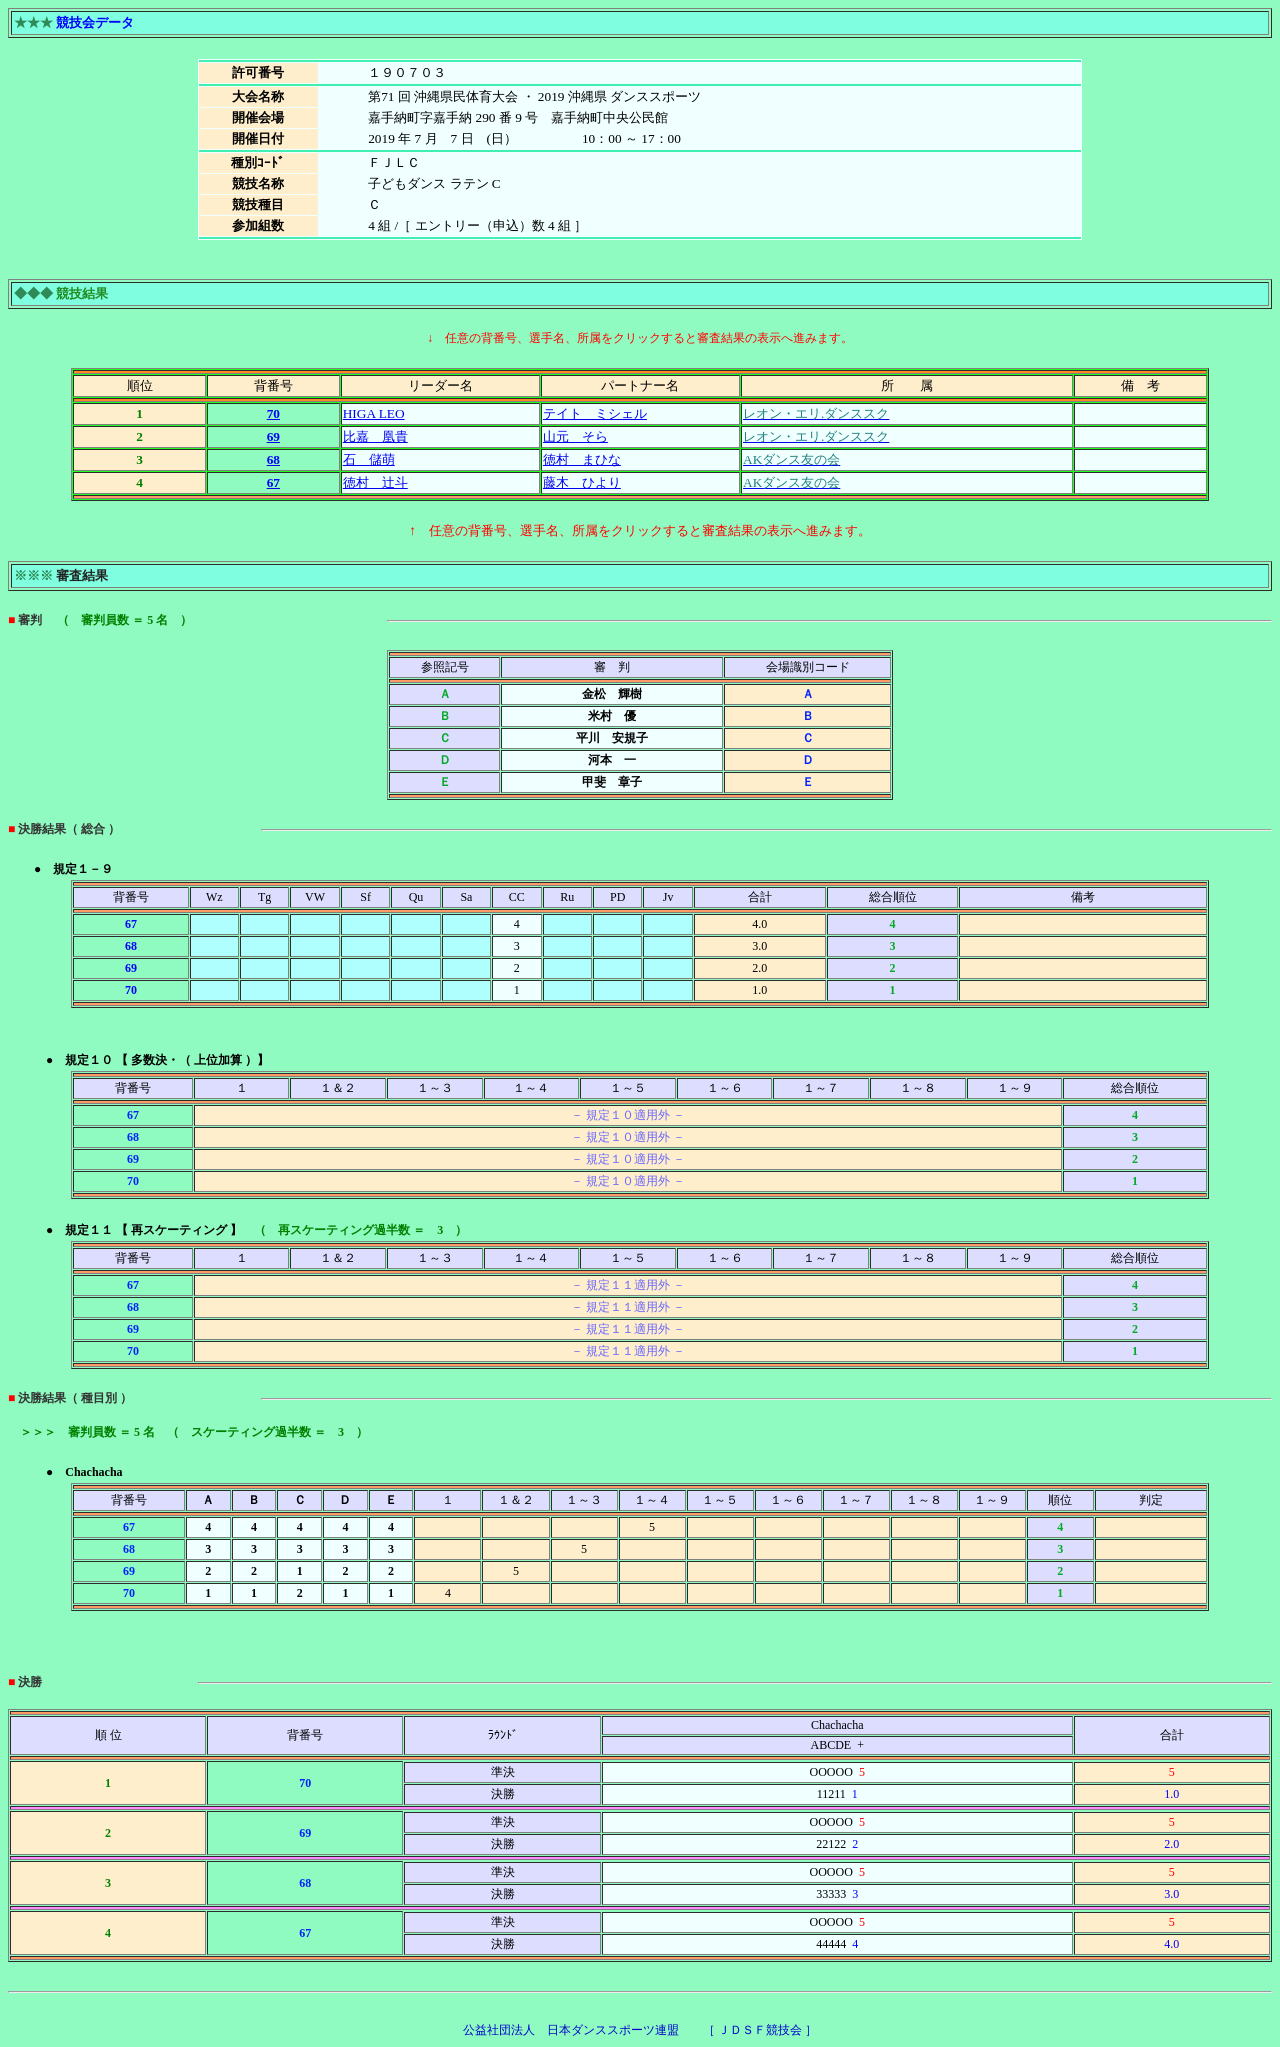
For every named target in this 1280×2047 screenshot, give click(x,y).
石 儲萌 (369, 459)
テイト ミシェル (595, 413)
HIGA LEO (374, 413)
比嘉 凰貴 (375, 436)
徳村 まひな (582, 459)
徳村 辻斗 (375, 482)
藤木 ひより (582, 482)
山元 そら (575, 436)
